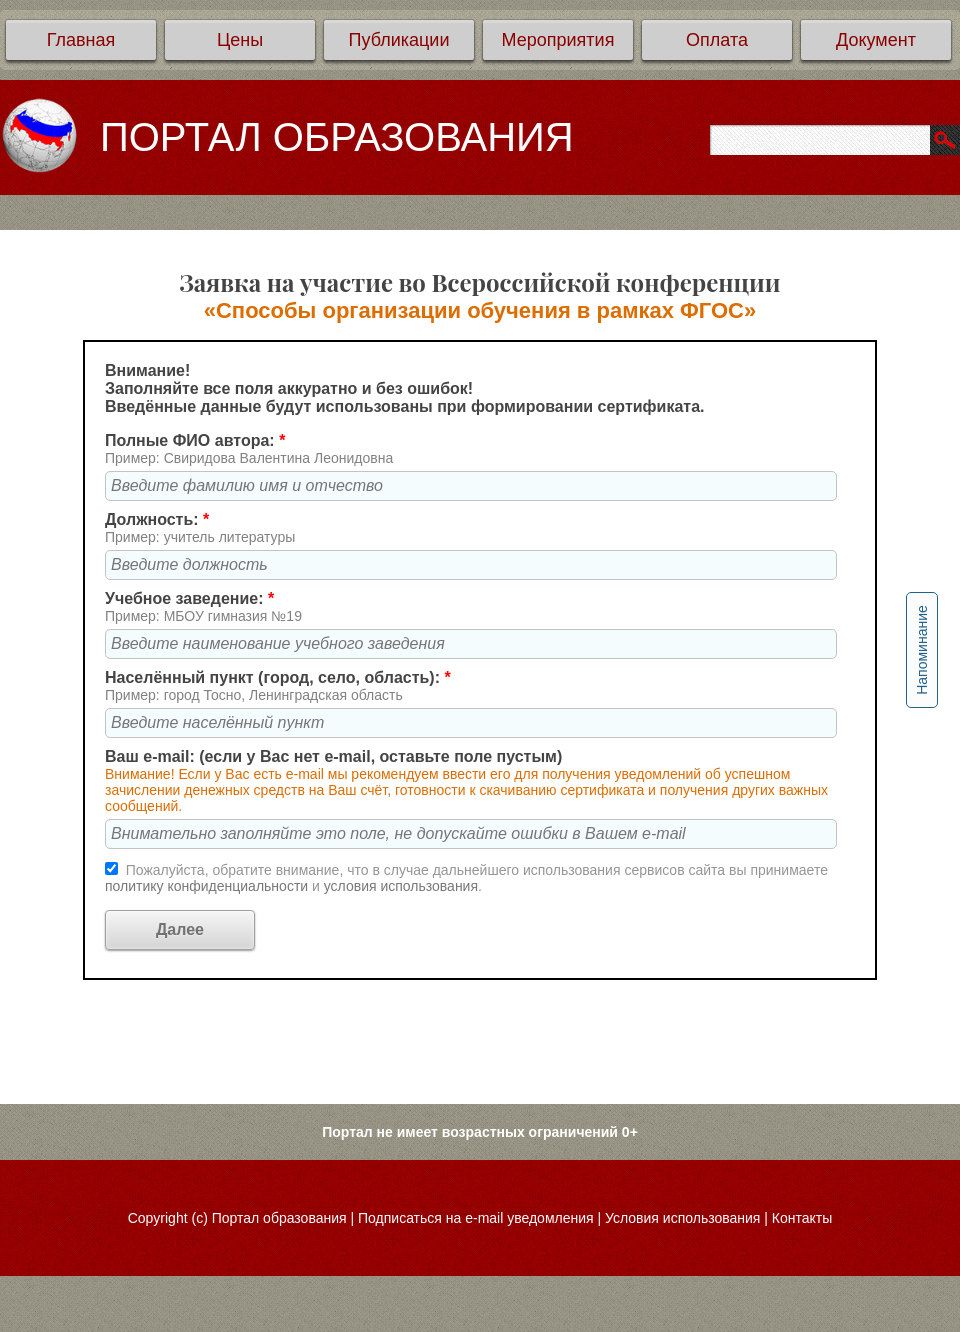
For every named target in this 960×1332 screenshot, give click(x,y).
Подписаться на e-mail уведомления (476, 1218)
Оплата (717, 40)
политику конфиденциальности (208, 886)
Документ (876, 40)
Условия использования (682, 1218)
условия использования (401, 886)
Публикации (399, 40)
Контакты (802, 1218)
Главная (81, 40)
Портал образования (279, 1218)
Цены (240, 40)
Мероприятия (558, 40)
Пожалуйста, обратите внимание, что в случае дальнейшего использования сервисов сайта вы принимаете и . (466, 878)
